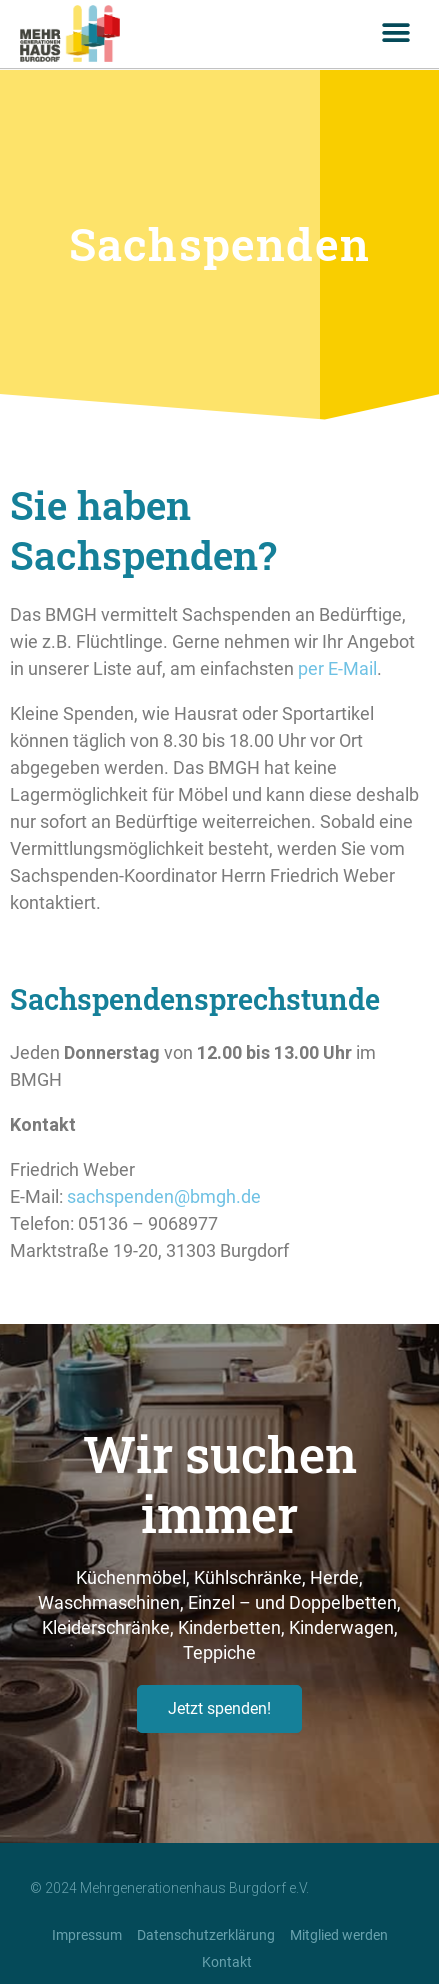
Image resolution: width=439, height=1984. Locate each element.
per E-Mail (337, 668)
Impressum (87, 1935)
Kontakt (227, 1962)
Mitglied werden (339, 1935)
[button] (396, 33)
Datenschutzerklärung (206, 1935)
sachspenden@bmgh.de (164, 1196)
